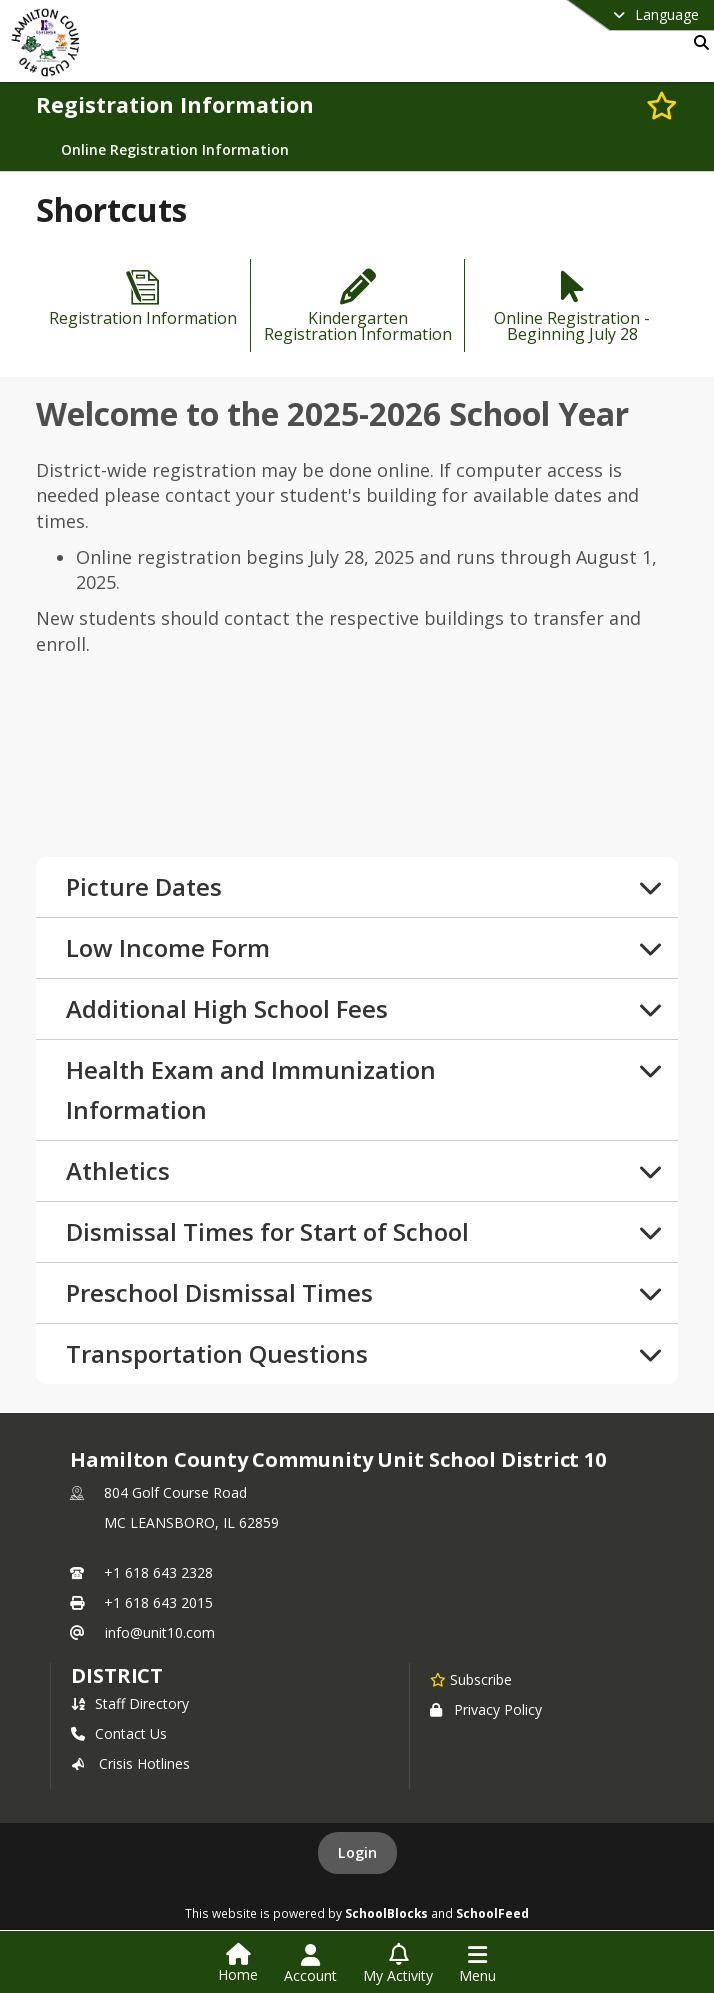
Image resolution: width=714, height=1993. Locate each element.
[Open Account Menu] (310, 1964)
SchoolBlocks (386, 1913)
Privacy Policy (486, 1709)
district (117, 1675)
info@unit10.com (160, 1632)
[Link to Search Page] (697, 42)
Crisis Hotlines (130, 1763)
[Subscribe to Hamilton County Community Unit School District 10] (471, 1679)
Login (357, 1852)
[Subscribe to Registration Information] (662, 104)
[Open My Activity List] (398, 1964)
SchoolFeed (492, 1913)
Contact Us (119, 1733)
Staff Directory (130, 1703)
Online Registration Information (175, 150)
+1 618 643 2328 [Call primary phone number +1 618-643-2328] (158, 1572)
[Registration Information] (143, 300)
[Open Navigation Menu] (477, 1964)
